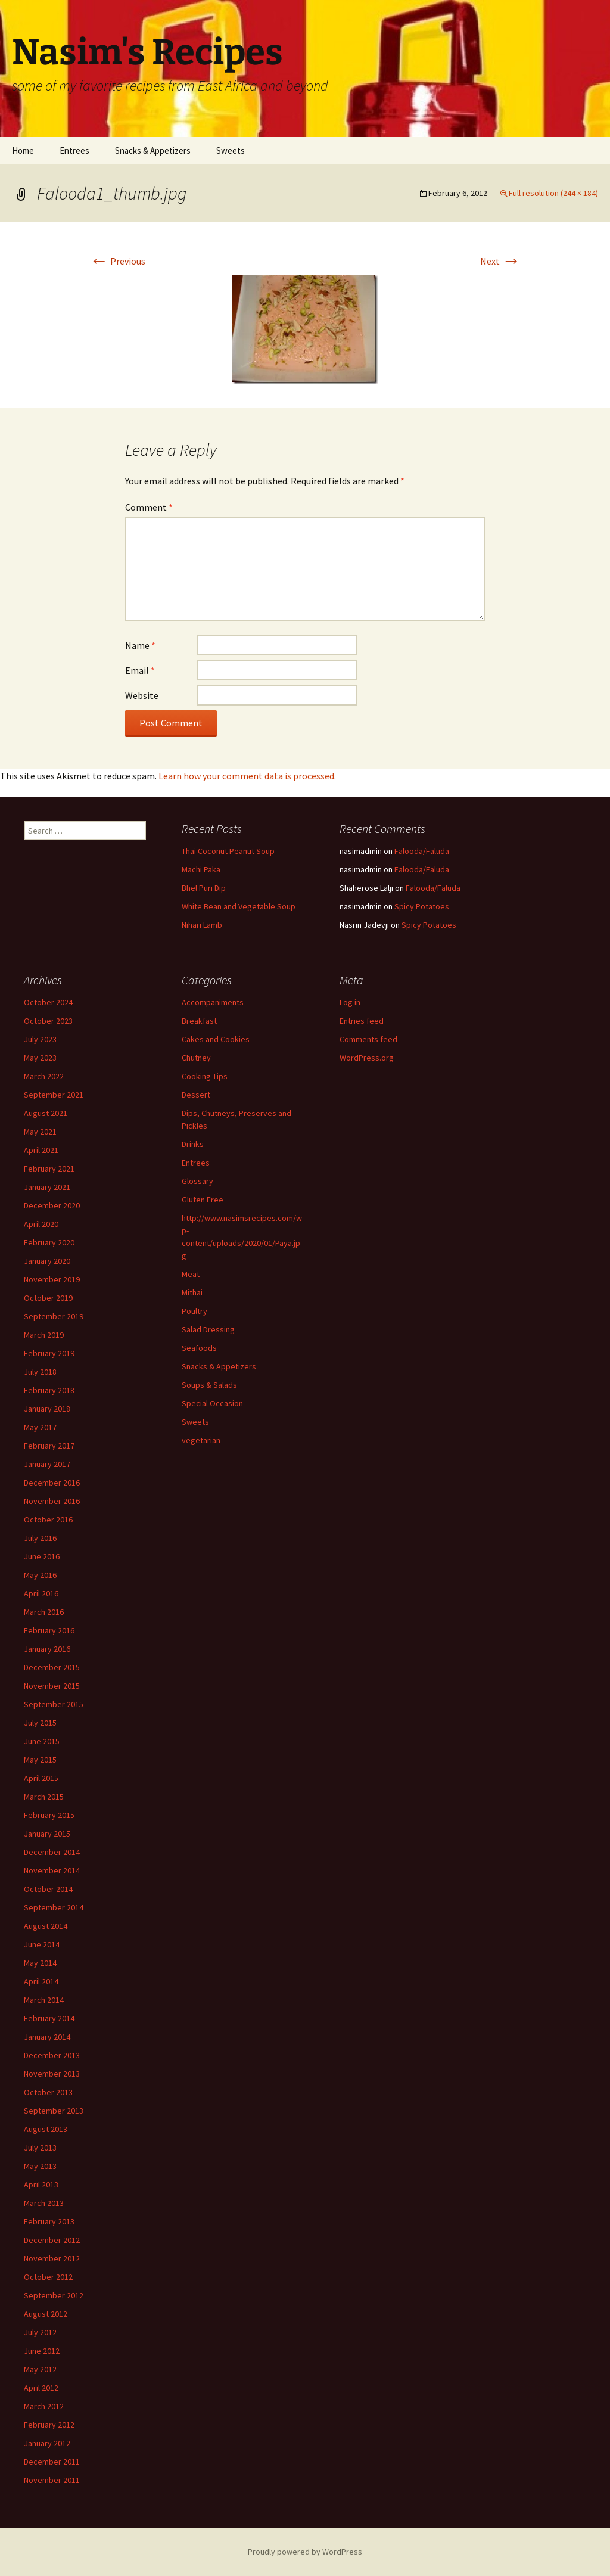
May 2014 (40, 1962)
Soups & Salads (209, 1384)
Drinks (193, 1144)
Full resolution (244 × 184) (553, 193)
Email (140, 670)
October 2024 (48, 1002)
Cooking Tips (205, 1076)
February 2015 (49, 1815)
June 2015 (42, 1741)
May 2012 (40, 2369)
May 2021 (40, 1131)
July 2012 (40, 2332)
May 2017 (40, 1427)
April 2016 (41, 1593)
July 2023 (40, 1039)
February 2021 (49, 1168)
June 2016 (42, 1556)
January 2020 (47, 1261)
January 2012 (47, 2443)
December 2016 (52, 1482)
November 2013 (52, 2073)
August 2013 (45, 2129)
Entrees (74, 150)
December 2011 (52, 2461)
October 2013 (48, 2092)
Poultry (194, 1311)
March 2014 (44, 1999)
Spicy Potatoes (421, 906)
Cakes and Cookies (216, 1039)
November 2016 (52, 1501)
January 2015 (47, 1833)
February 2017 (49, 1445)
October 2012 (48, 2277)
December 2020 (52, 1205)
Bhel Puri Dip (204, 888)
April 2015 (41, 1778)
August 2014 (45, 1926)
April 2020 (41, 1224)
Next (500, 261)
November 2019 (52, 1279)
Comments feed (368, 1039)
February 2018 (49, 1390)
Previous (117, 261)
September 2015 (53, 1704)
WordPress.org (367, 1057)
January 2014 (47, 2036)
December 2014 (52, 1852)
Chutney (196, 1057)
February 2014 (49, 2018)
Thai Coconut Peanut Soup (228, 851)
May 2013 (40, 2166)
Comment (149, 507)
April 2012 (41, 2387)
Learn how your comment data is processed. (247, 776)
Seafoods (199, 1348)
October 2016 (48, 1519)
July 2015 (40, 1722)
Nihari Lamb (202, 924)
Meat (191, 1274)
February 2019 (49, 1353)
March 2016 (44, 1611)
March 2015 (44, 1796)
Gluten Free (202, 1199)
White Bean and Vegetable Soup (238, 906)
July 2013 (40, 2147)
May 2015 (40, 1759)
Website (141, 695)
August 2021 (45, 1113)
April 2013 (41, 2184)
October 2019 (48, 1297)
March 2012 (44, 2406)
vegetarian (201, 1440)
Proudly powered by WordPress (305, 2551)
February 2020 (49, 1242)
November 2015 (52, 1685)
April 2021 (41, 1150)
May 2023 (40, 1057)
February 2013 (49, 2221)
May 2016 (40, 1575)
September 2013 (53, 2110)
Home (23, 150)
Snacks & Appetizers (153, 150)
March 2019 (44, 1334)
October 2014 (48, 1889)
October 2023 (48, 1020)
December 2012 (52, 2240)
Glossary (197, 1181)
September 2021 (53, 1094)
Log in (350, 1002)
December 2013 (52, 2055)
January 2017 (47, 1464)
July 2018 (40, 1371)
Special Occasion (212, 1403)
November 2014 (52, 1870)
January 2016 (47, 1648)
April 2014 (41, 1981)
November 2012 (52, 2258)
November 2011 (52, 2480)
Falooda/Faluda (421, 851)
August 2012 (45, 2313)
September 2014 (53, 1907)
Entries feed (362, 1020)
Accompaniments (213, 1002)
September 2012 (53, 2295)
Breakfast (199, 1020)
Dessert (196, 1094)
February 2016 (49, 1630)
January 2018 (47, 1408)
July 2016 (40, 1538)
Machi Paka (201, 869)
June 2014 (42, 1944)
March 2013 (44, 2203)
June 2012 (42, 2350)
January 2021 (47, 1187)
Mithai (192, 1292)
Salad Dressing (208, 1329)
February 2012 (49, 2424)
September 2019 (53, 1316)
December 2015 (52, 1667)
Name (140, 645)
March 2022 (44, 1076)
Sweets (230, 150)
